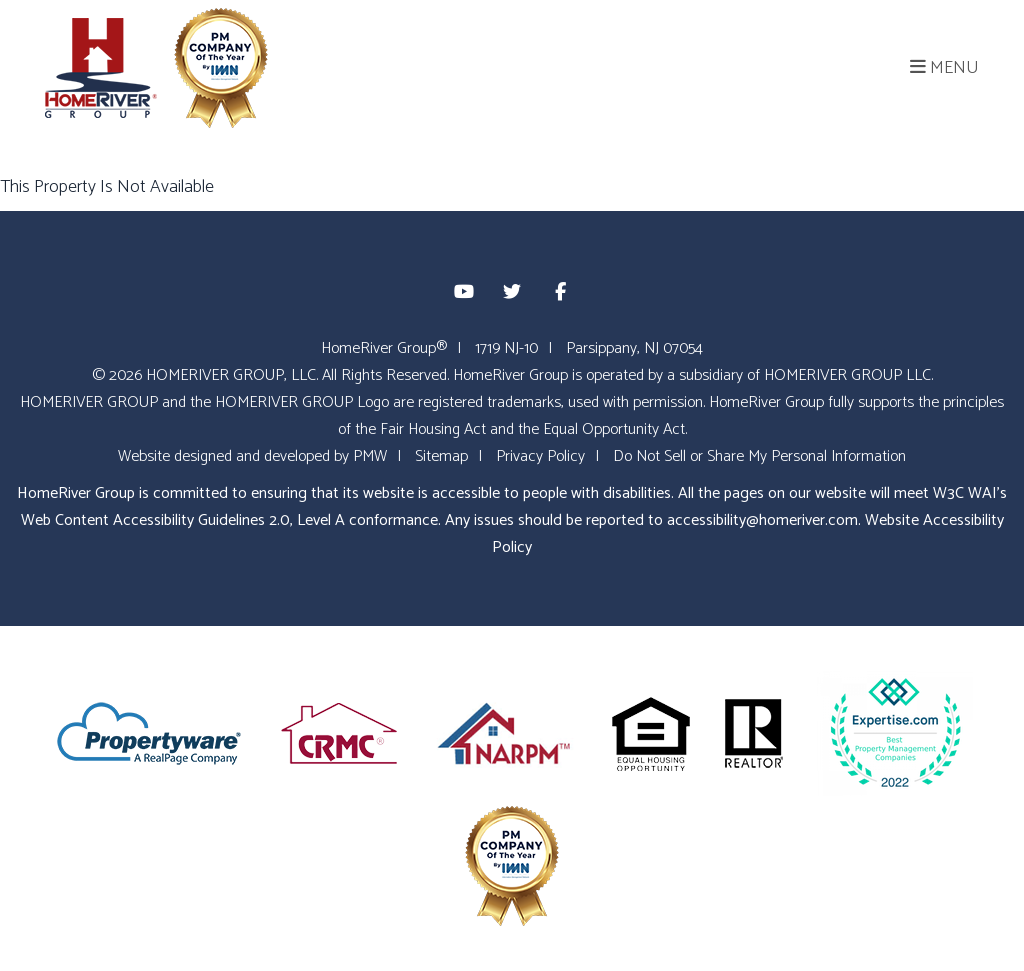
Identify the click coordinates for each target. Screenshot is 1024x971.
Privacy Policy (540, 456)
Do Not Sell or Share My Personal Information (759, 456)
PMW (370, 456)
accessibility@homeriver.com (762, 520)
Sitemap (441, 456)
